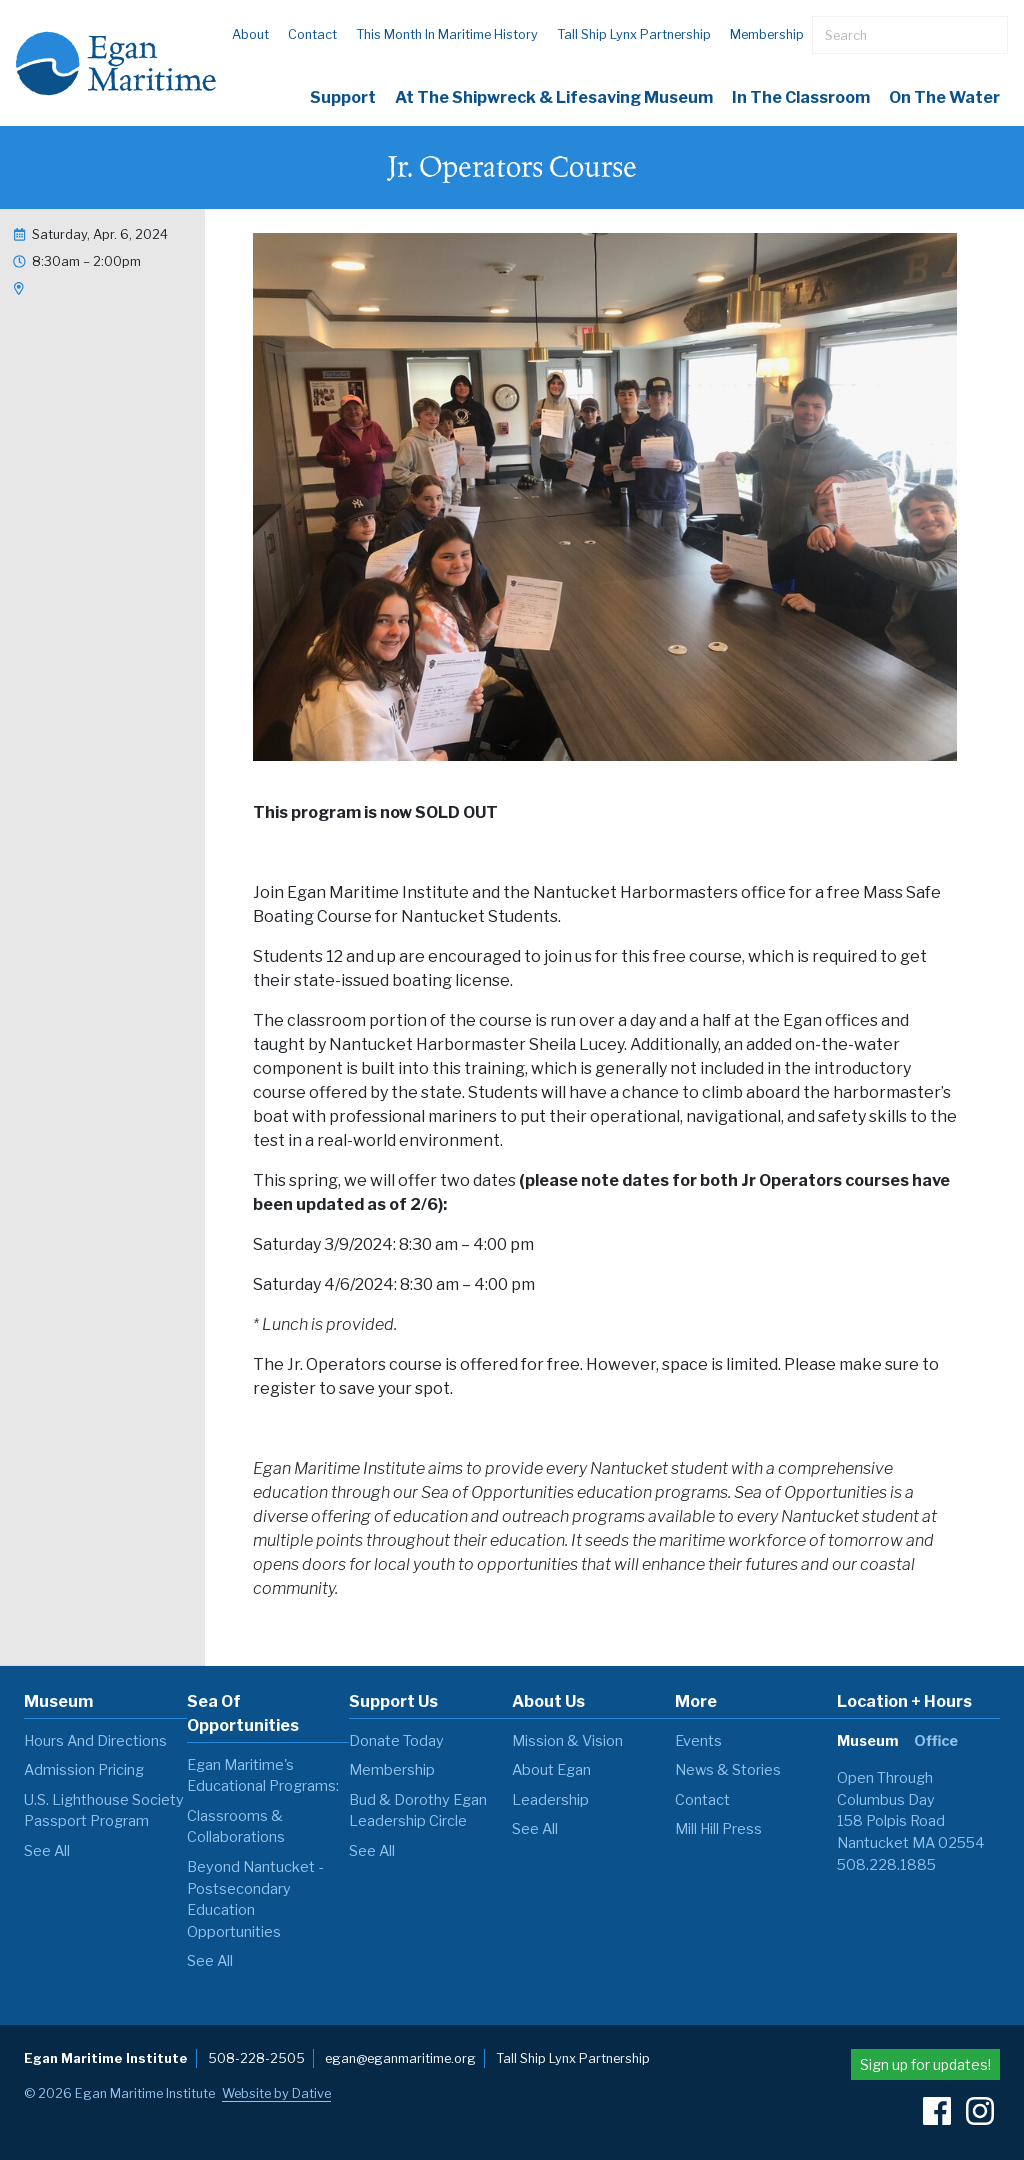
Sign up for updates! (925, 2064)
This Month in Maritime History (447, 34)
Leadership (550, 1800)
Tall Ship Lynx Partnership (634, 34)
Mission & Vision (567, 1741)
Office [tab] (936, 1741)
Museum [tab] (867, 1741)
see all (47, 1851)
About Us (548, 1701)
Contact (312, 34)
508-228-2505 (256, 2058)
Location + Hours (904, 1701)
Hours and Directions (95, 1741)
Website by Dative (276, 2093)
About (250, 34)
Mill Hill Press (718, 1829)
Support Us (393, 1701)
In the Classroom (801, 97)
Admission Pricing (84, 1770)
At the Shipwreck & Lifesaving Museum (554, 97)
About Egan (551, 1770)
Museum (58, 1701)
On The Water (944, 97)
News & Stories (728, 1770)
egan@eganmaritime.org (400, 2058)
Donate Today (396, 1741)
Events (698, 1741)
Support (343, 97)
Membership (767, 34)
